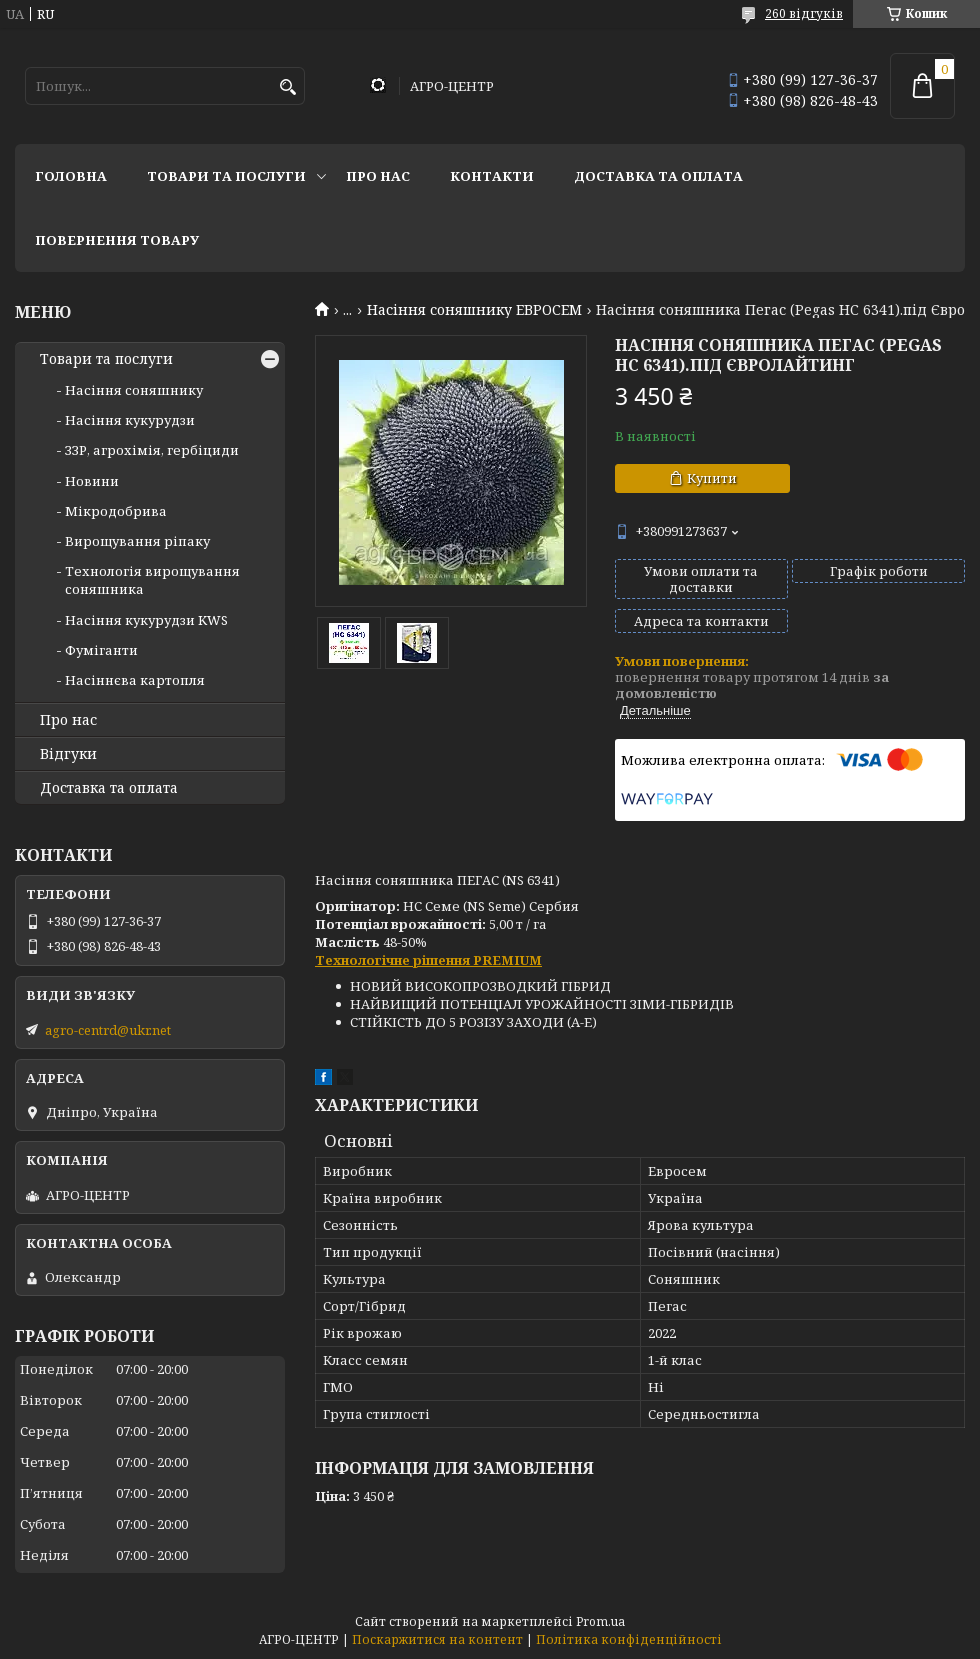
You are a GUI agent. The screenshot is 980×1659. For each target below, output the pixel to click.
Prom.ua (600, 1621)
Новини (92, 481)
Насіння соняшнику (134, 390)
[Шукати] (287, 87)
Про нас (378, 176)
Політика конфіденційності (629, 1639)
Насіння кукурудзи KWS (146, 620)
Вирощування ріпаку (137, 541)
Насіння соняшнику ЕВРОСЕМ (474, 310)
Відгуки (68, 754)
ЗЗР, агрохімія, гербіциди (152, 450)
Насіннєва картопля (135, 680)
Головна (71, 176)
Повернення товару (117, 240)
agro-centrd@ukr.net (108, 1030)
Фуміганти (101, 650)
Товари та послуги (226, 176)
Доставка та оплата (658, 176)
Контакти (492, 176)
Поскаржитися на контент (437, 1639)
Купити (712, 478)
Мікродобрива (116, 511)
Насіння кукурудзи (130, 420)
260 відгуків (804, 13)
